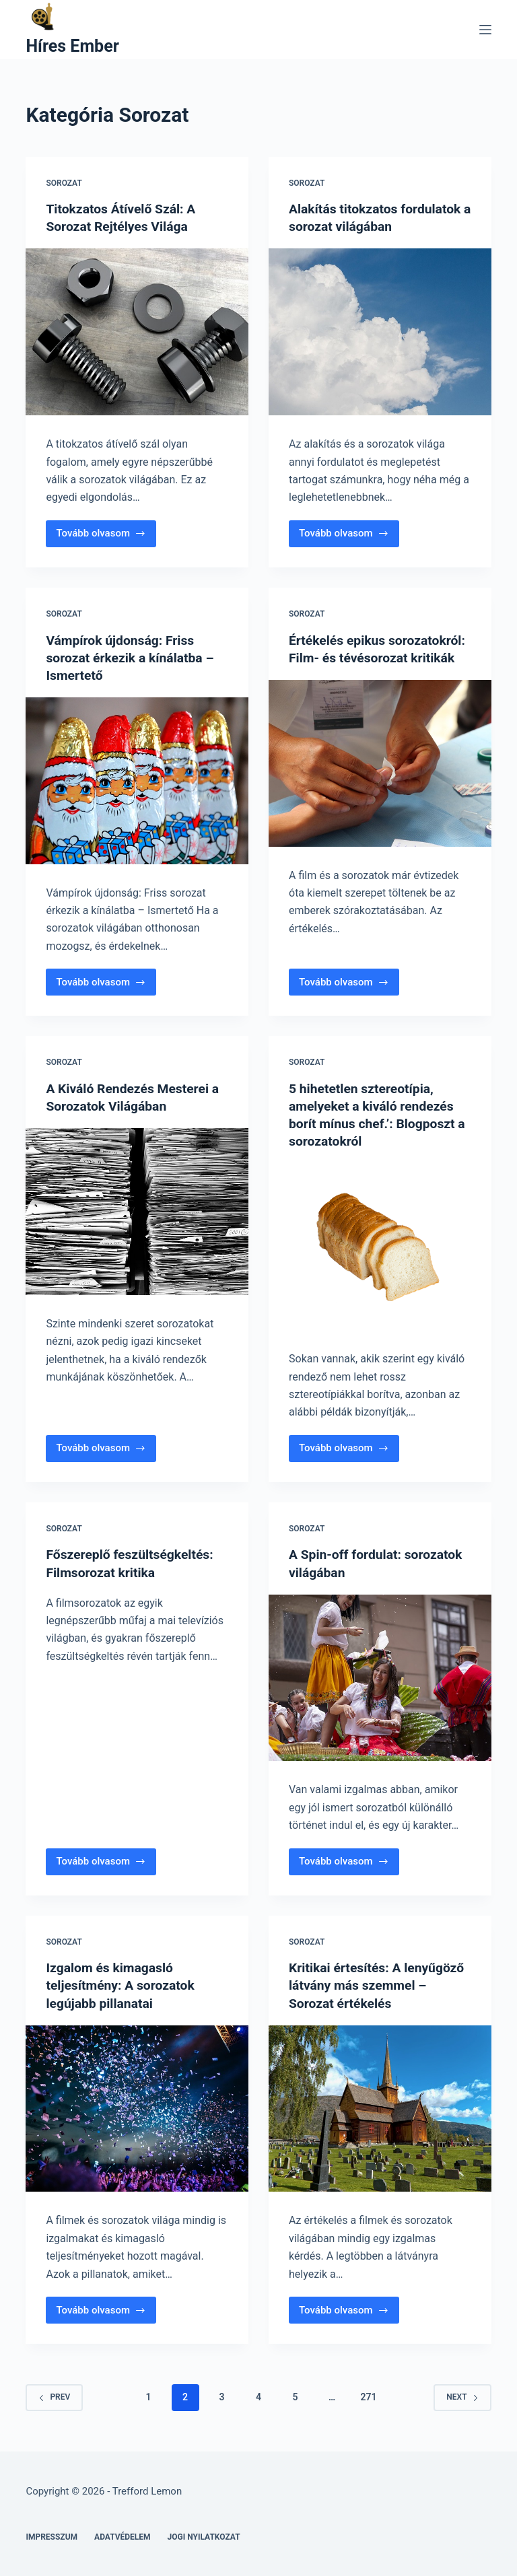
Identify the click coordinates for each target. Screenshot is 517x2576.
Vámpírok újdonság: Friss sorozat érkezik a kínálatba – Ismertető (133, 657)
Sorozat (63, 183)
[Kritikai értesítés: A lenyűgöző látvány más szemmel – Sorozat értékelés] (380, 2108)
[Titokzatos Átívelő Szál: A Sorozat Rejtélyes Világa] (137, 331)
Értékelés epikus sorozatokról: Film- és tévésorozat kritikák (355, 657)
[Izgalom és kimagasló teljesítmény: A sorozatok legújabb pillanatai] (137, 2108)
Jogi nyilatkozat (204, 2536)
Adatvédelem (122, 2536)
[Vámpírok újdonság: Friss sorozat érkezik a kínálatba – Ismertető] (137, 780)
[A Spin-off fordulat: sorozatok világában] (380, 1677)
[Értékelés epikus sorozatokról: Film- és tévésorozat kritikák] (380, 780)
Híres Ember (72, 46)
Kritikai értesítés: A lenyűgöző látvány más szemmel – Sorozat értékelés (380, 1985)
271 (368, 2397)
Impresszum (51, 2536)
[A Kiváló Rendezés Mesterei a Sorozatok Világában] (137, 1211)
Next (462, 2397)
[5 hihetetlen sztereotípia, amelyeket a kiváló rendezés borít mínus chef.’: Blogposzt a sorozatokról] (380, 1246)
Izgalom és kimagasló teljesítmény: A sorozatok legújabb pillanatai (123, 1985)
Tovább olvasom (102, 537)
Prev (54, 2397)
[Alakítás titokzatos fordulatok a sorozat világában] (380, 331)
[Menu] (485, 30)
